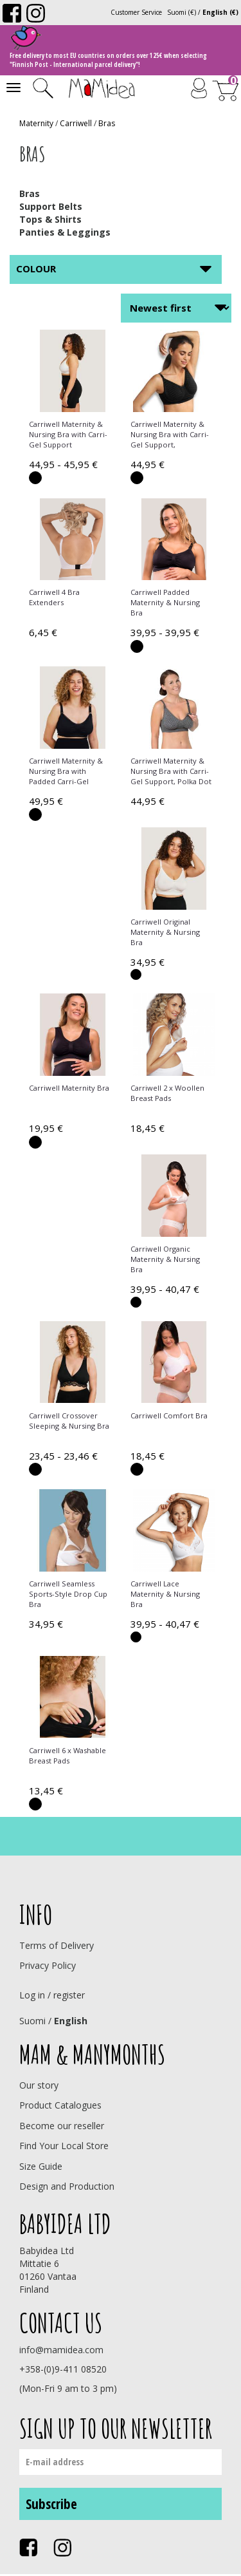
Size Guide (40, 2166)
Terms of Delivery (56, 1945)
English (70, 2021)
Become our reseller (61, 2126)
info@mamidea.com (61, 2350)
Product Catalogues (60, 2105)
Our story (38, 2085)
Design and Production (66, 2186)
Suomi (32, 2021)
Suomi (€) (181, 12)
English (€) (220, 12)
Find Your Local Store (64, 2145)
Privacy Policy (47, 1965)
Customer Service (136, 12)
